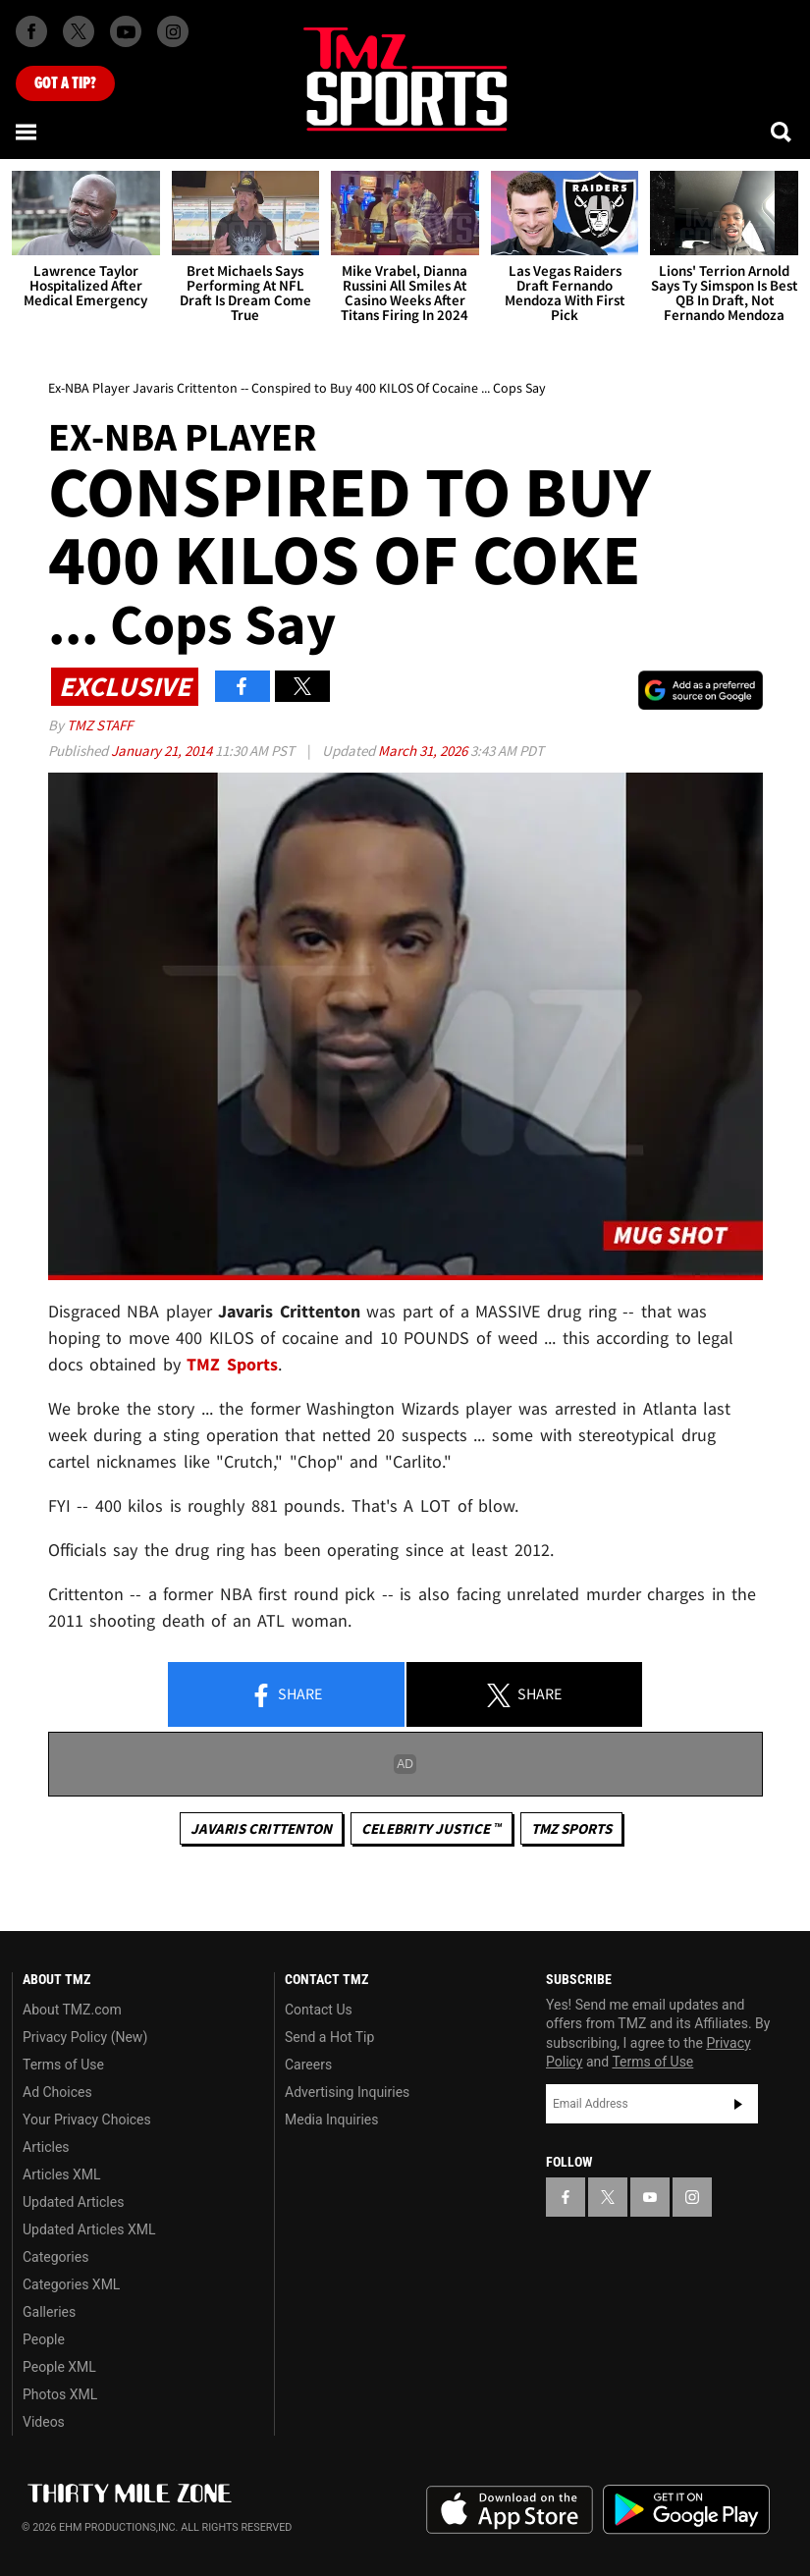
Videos (44, 2422)
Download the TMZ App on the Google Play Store (686, 2510)
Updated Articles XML (89, 2229)
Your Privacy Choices (87, 2119)
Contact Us (318, 2009)
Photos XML (60, 2394)
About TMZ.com (72, 2009)
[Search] (782, 131)
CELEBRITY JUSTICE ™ (431, 1828)
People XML (59, 2367)
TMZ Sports (232, 1364)
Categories (55, 2257)
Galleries (49, 2312)
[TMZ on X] (78, 31)
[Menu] (27, 131)
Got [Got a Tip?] (65, 83)
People (44, 2339)
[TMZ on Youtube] (125, 31)
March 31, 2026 (424, 750)
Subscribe (738, 2103)
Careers (308, 2064)
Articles (46, 2147)
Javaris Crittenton (261, 1828)
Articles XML (62, 2174)
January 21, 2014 (163, 750)
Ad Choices (57, 2092)
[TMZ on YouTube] (650, 2197)
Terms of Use (63, 2064)
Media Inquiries (331, 2119)
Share (285, 1695)
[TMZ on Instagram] (173, 31)
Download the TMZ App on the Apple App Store (509, 2510)
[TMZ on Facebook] (31, 31)
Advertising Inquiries (347, 2092)
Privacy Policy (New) (85, 2037)
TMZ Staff (100, 725)
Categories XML (71, 2284)
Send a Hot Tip (329, 2037)
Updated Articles (73, 2202)
